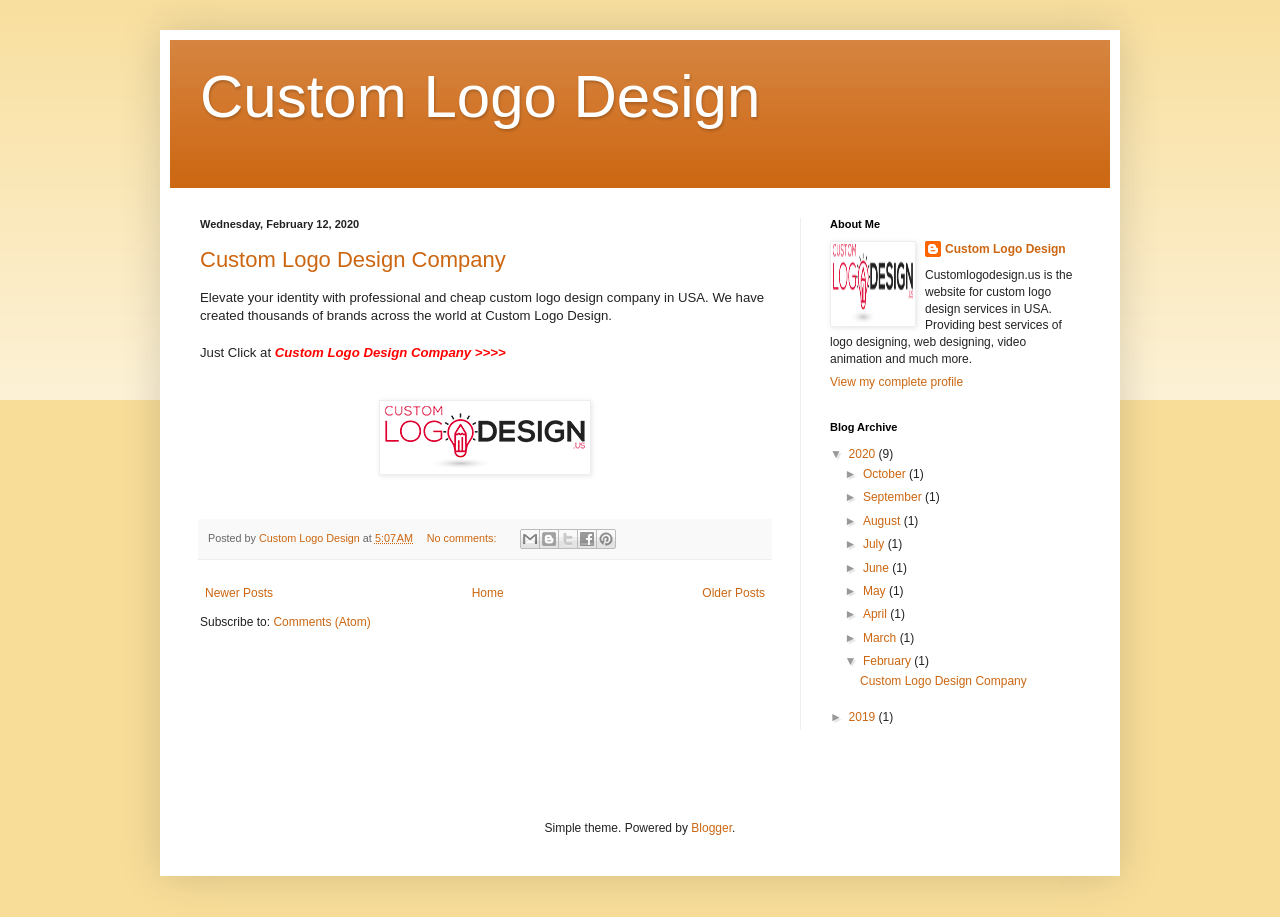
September (894, 497)
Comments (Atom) (321, 622)
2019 (864, 717)
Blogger (711, 828)
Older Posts (733, 593)
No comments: (463, 538)
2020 (864, 454)
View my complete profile (896, 382)
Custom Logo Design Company (353, 259)
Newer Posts (239, 593)
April (876, 614)
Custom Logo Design (480, 96)
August (883, 521)
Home (488, 593)
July (875, 544)
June (877, 568)
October (886, 474)
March (881, 638)
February (888, 661)
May (876, 591)
